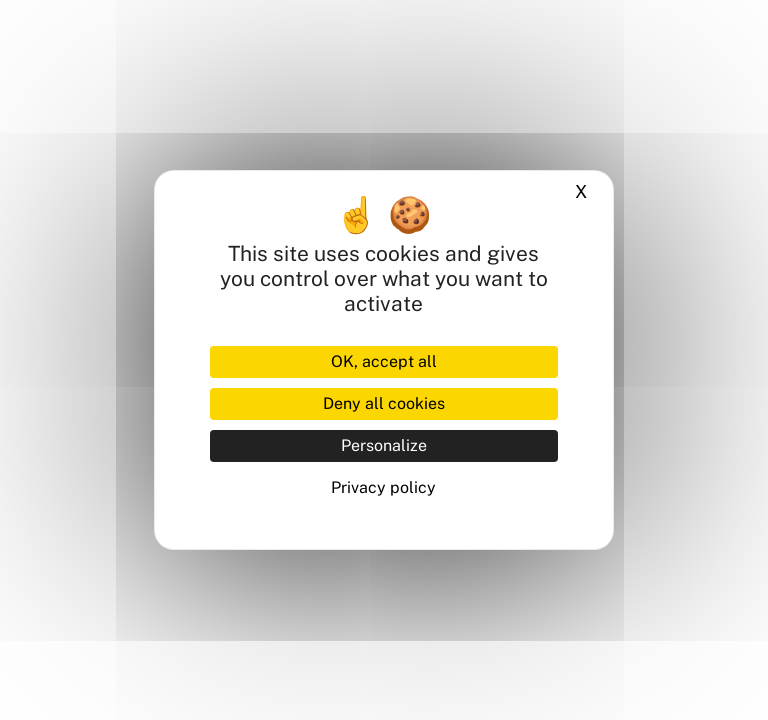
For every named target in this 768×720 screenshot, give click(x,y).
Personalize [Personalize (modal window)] (384, 445)
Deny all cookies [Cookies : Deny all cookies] (384, 403)
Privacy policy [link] (383, 487)
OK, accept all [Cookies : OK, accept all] (384, 361)
